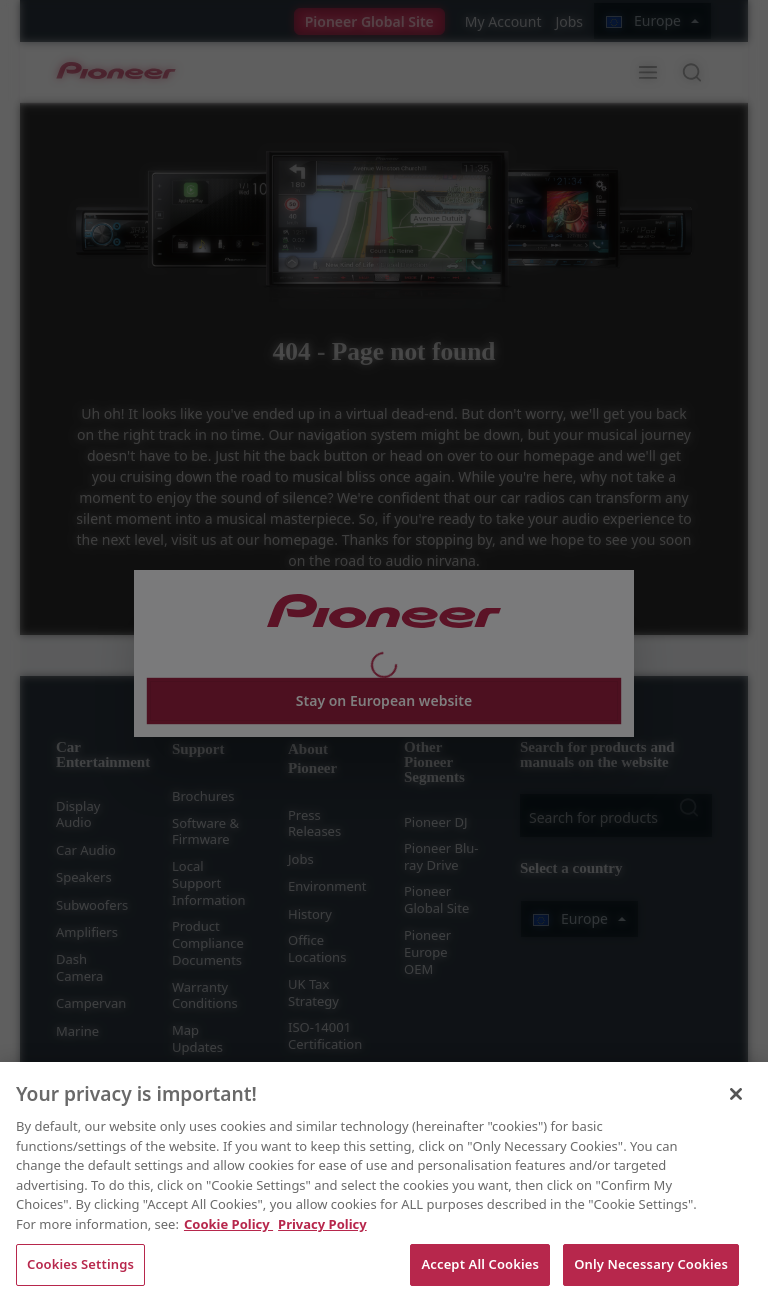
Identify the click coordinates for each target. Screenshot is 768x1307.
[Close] (736, 1094)
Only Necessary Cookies (651, 1264)
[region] (384, 1184)
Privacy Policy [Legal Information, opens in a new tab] (322, 1224)
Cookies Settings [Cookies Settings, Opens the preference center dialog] (80, 1264)
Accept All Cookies (480, 1264)
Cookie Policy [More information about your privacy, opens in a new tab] (228, 1224)
